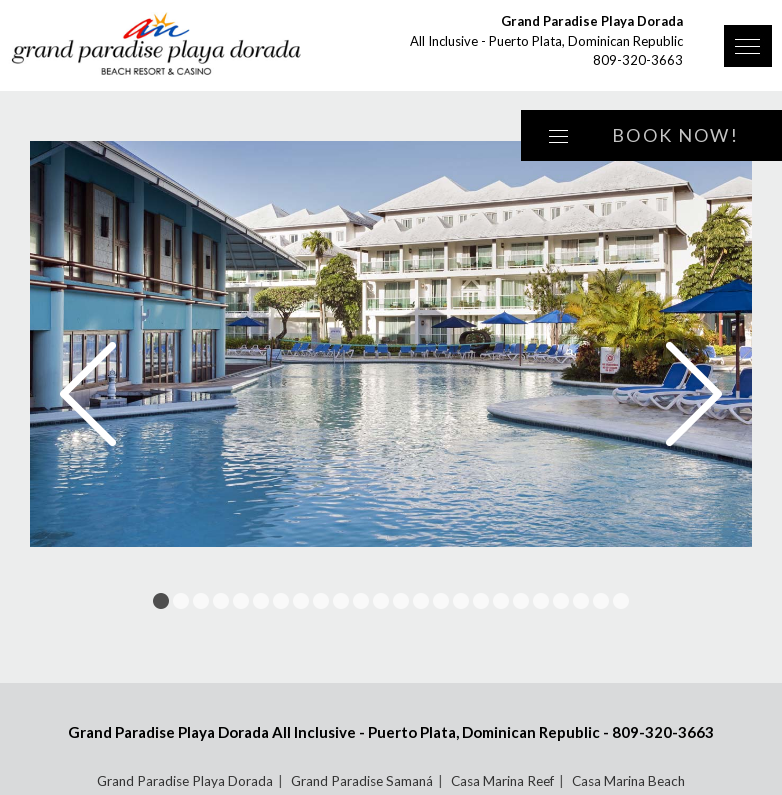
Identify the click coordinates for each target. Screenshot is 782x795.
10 (341, 601)
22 (581, 601)
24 (621, 601)
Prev (88, 394)
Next (694, 394)
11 (361, 601)
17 (481, 601)
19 (521, 601)
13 (401, 601)
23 (601, 601)
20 (541, 601)
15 (441, 601)
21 (561, 601)
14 (421, 601)
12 (381, 601)
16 (461, 601)
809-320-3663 (638, 60)
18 (501, 601)
